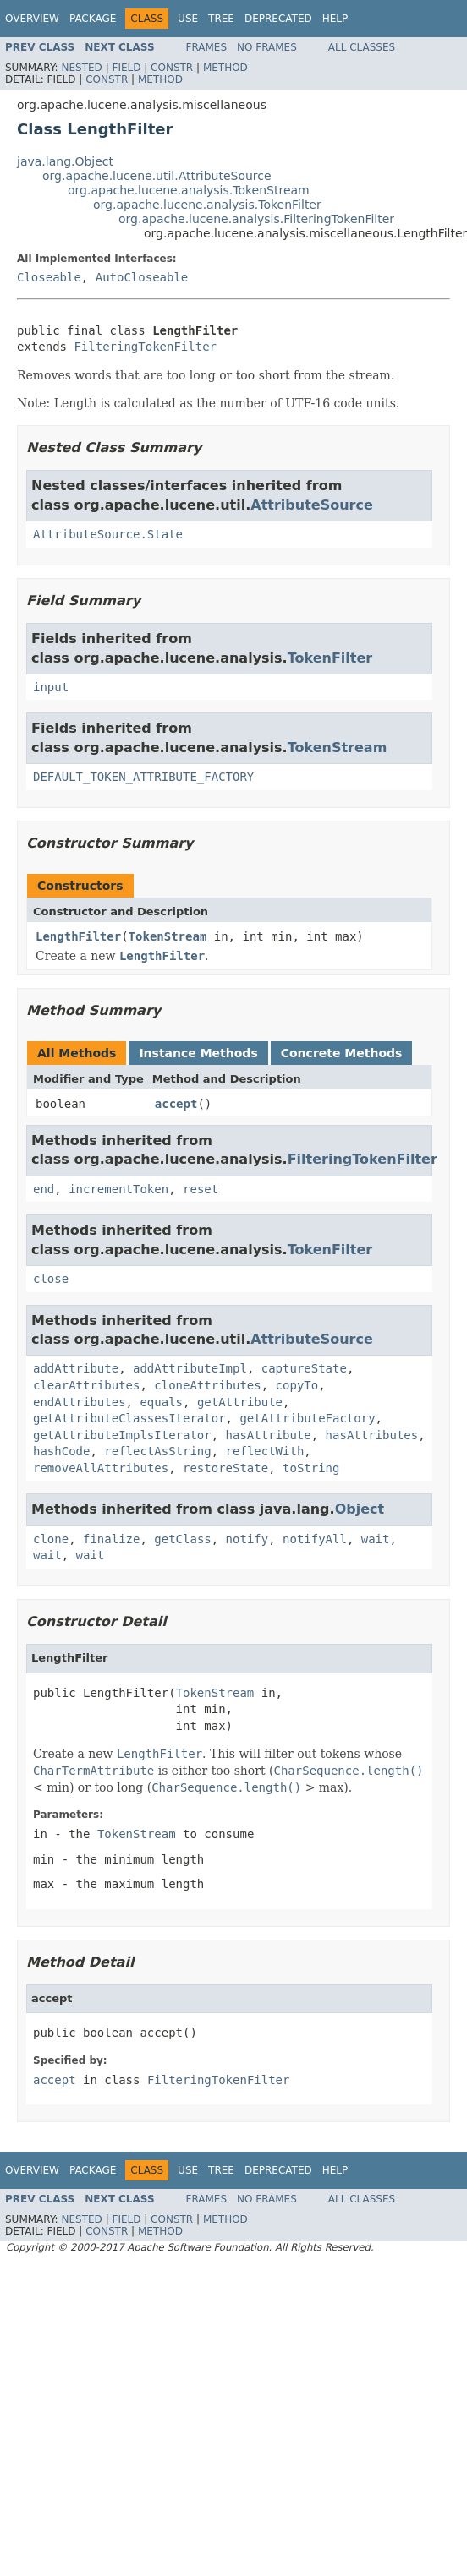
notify (247, 1539)
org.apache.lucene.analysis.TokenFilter (207, 204)
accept (176, 1104)
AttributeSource (311, 505)
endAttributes (79, 1402)
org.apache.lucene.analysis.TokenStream (189, 190)
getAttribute (240, 1402)
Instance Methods (198, 1053)
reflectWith (265, 1451)
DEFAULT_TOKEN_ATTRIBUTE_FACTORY (143, 776)
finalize (111, 1539)
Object (360, 1509)
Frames (207, 47)
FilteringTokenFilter (145, 346)
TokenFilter (330, 658)
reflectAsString (157, 1451)
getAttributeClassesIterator (129, 1418)
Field (126, 68)
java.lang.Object (65, 161)
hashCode (61, 1451)
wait (375, 1539)
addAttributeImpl (190, 1368)
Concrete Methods (342, 1053)
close (51, 1278)
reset (200, 1189)
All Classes (361, 47)
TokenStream (337, 748)
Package (92, 19)
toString (311, 1468)
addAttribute (75, 1368)
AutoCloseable (142, 277)
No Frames (267, 47)
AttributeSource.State (108, 534)
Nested (81, 68)
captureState (304, 1368)
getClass (182, 1539)
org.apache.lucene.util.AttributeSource (157, 176)
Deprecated (278, 19)
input (51, 687)
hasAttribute (268, 1435)
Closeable (49, 277)
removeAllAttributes (100, 1468)
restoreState (225, 1468)
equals (161, 1402)
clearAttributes (86, 1385)
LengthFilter (78, 936)
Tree (221, 19)
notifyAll (315, 1539)
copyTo (297, 1385)
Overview (32, 19)
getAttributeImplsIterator (122, 1435)
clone (51, 1539)
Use (188, 19)
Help (335, 19)
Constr (172, 68)
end (43, 1189)
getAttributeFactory (307, 1418)
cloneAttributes (207, 1385)
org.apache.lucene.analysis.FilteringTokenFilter (256, 219)
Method (225, 68)
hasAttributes (372, 1435)
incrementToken (118, 1189)
